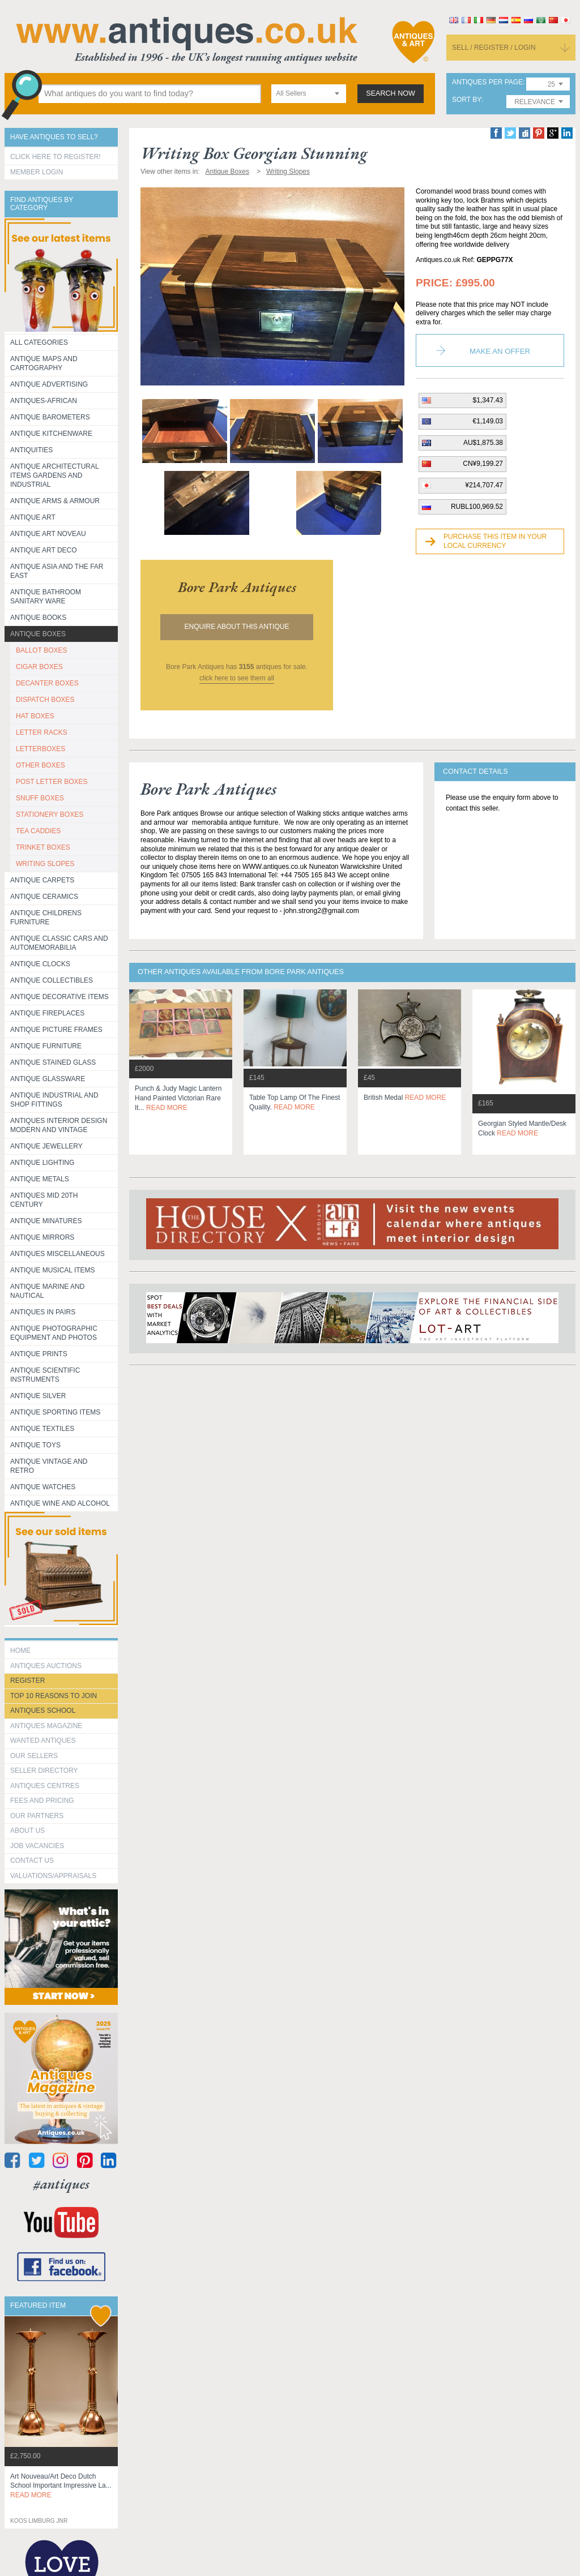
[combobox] (308, 93)
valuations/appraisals (53, 1876)
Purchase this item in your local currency (495, 541)
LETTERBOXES (40, 749)
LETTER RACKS (41, 732)
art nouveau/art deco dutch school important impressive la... (61, 2486)
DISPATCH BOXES (45, 700)
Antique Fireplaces (47, 1013)
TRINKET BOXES (43, 847)
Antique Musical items (52, 1270)
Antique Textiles (42, 1429)
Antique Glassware (47, 1079)
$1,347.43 (488, 400)
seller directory (44, 1771)
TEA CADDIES (38, 831)
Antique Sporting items (55, 1412)
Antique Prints (38, 1354)
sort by (466, 100)
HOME (20, 1651)
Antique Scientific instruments (45, 1374)
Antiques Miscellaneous (57, 1254)
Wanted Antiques (43, 1741)
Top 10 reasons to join (53, 1696)
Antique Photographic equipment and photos (53, 1333)
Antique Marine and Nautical (47, 1291)
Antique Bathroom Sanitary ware (45, 596)
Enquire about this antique (237, 627)
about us (27, 1831)
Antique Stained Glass (53, 1062)
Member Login (36, 172)
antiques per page (487, 82)
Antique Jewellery (46, 1146)
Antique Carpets (42, 880)
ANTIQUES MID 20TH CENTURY (44, 1199)
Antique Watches (42, 1487)
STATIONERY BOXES (49, 814)
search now (390, 93)
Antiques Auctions (46, 1666)
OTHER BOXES (40, 765)
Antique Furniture (46, 1046)
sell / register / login (494, 48)
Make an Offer (500, 351)
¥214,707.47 (484, 485)
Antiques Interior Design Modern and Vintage (58, 1125)
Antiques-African (43, 401)
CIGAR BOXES (39, 667)
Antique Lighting (42, 1163)
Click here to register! (55, 157)
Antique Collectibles (51, 980)
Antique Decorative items (59, 997)
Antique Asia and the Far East (57, 571)
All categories (39, 342)
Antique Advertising (49, 384)
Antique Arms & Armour (55, 501)
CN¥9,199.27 (483, 464)
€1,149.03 (488, 421)
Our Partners (36, 1816)
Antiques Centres (44, 1786)
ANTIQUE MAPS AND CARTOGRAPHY (44, 363)
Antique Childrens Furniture (46, 917)
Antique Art (33, 517)
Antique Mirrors (42, 1237)
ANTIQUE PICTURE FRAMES (56, 1030)
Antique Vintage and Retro (48, 1466)
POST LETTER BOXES (51, 782)
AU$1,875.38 (483, 443)
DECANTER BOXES (47, 683)
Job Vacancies (37, 1846)
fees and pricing (42, 1801)
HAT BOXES (35, 716)
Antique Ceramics (44, 897)
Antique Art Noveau (48, 534)
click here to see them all (236, 678)
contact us (32, 1861)
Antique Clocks (40, 964)
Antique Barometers (50, 417)
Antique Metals (39, 1179)
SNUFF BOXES (40, 798)
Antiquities (31, 450)
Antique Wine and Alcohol (60, 1503)
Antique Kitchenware (51, 434)
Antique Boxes (38, 634)
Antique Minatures (46, 1221)
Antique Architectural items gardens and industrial (54, 475)
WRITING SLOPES (45, 864)
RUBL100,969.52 (477, 507)
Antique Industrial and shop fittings (54, 1099)
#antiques (61, 2184)
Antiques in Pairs (42, 1312)
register (27, 1681)
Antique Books (38, 618)
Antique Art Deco (43, 550)
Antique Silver (38, 1396)
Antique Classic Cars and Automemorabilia (59, 943)
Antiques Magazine (46, 1726)
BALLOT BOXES (41, 650)
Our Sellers (34, 1756)
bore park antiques (237, 587)
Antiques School (42, 1711)
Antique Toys (35, 1445)
